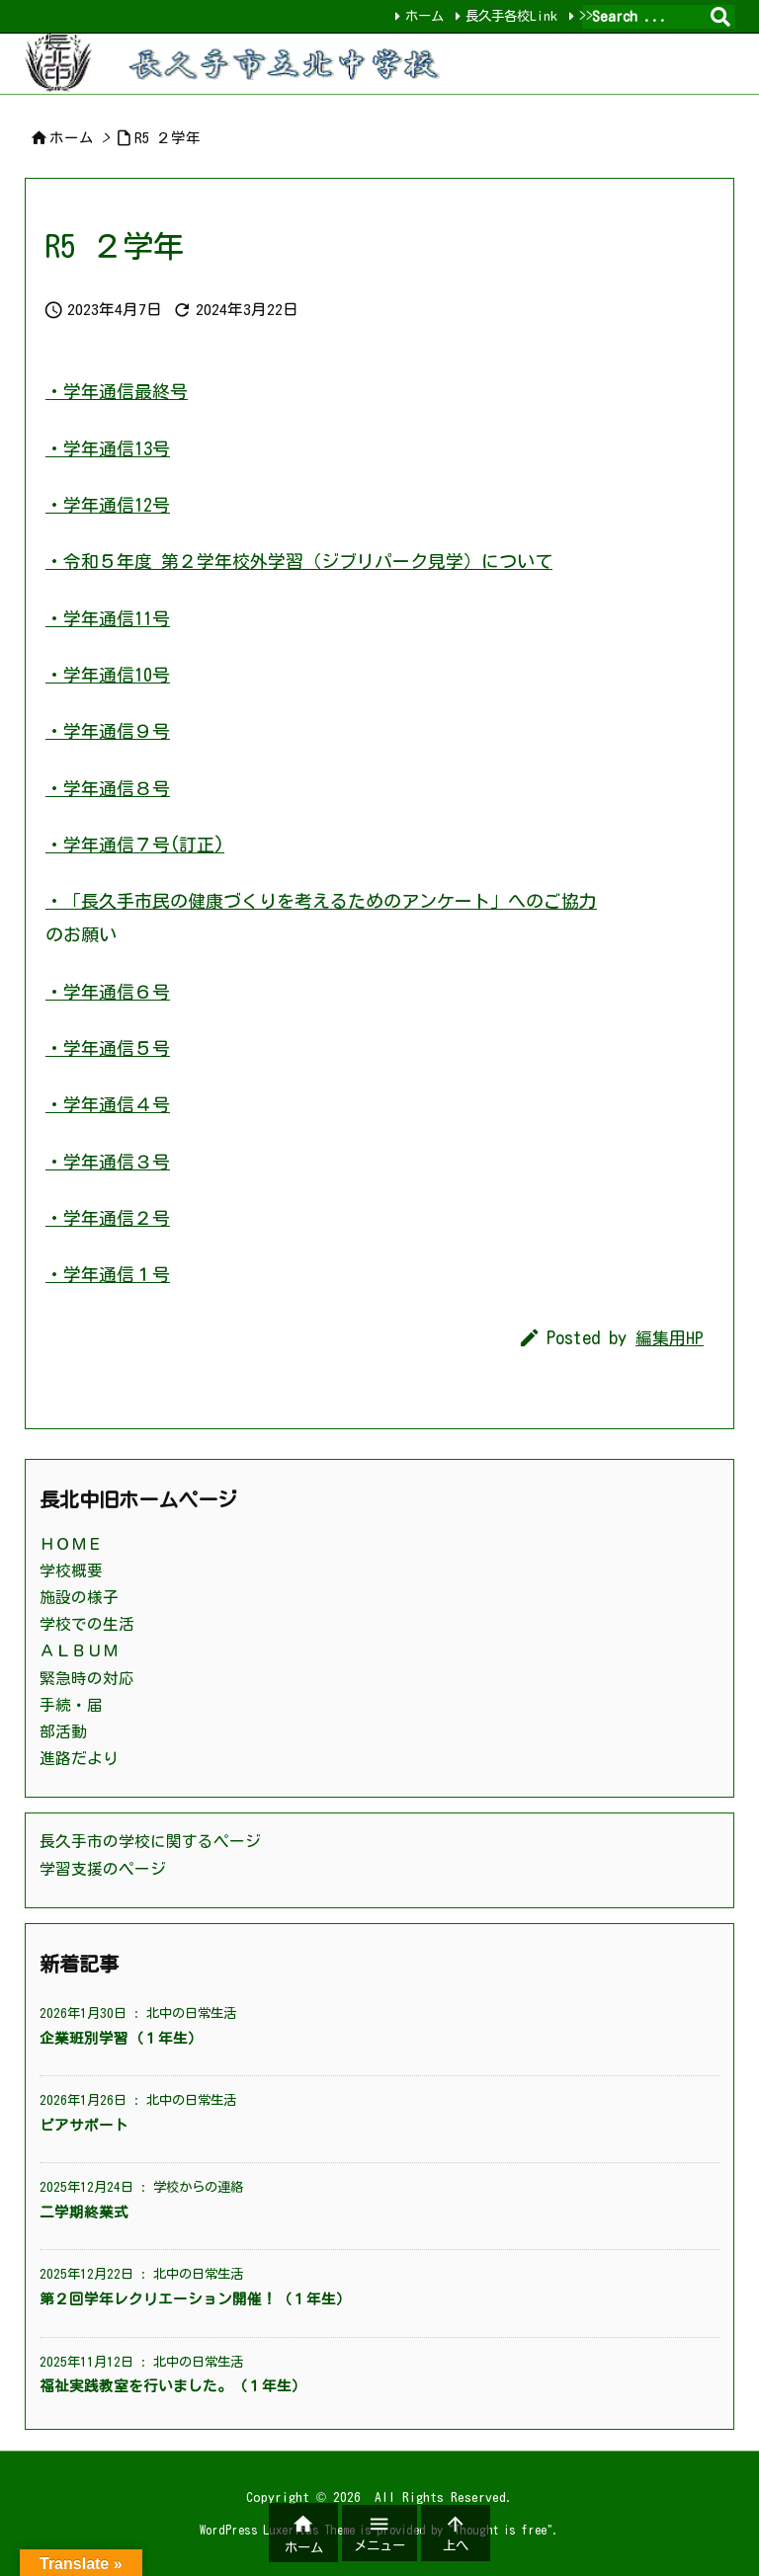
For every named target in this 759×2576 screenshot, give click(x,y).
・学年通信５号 (107, 1048)
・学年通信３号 (107, 1161)
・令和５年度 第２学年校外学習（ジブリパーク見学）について (298, 561)
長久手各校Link (507, 16)
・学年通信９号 (107, 731)
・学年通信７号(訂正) (134, 844)
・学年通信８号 (107, 788)
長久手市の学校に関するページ (150, 1841)
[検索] (720, 17)
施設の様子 (79, 1597)
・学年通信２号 (107, 1218)
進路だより (79, 1758)
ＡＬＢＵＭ (79, 1650)
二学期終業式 (84, 2212)
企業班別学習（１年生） (121, 2038)
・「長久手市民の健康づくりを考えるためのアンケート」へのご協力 (321, 901)
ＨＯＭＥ (71, 1544)
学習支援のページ (103, 1869)
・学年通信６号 (107, 992)
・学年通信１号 (107, 1274)
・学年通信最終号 (116, 391)
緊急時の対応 (87, 1678)
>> (582, 16)
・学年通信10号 (107, 675)
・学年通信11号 (107, 618)
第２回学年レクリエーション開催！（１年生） (195, 2299)
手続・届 (71, 1705)
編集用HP (669, 1337)
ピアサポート (84, 2125)
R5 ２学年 (167, 137)
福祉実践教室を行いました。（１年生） (173, 2385)
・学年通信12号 (107, 505)
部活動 (63, 1731)
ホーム (420, 16)
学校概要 (71, 1570)
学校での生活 (87, 1624)
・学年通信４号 (107, 1104)
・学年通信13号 (107, 448)
